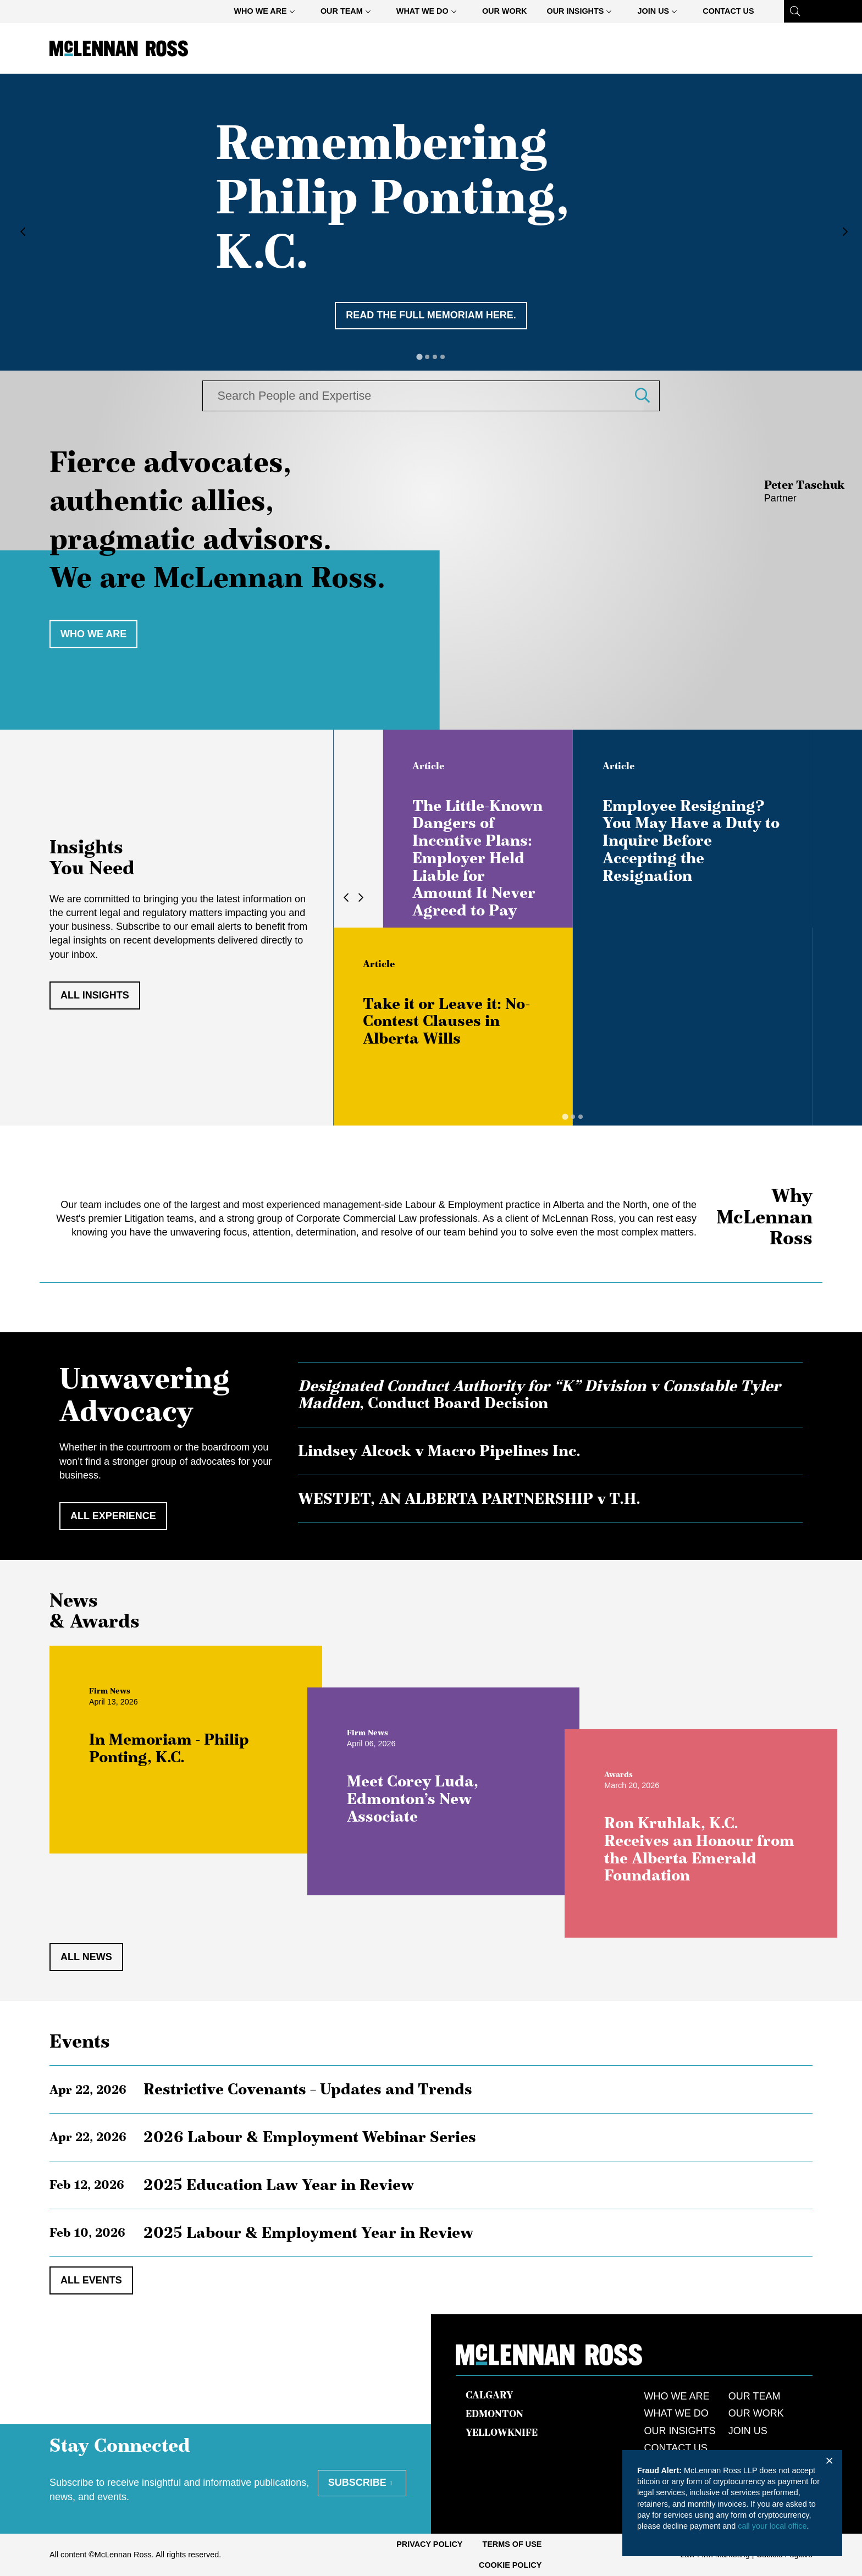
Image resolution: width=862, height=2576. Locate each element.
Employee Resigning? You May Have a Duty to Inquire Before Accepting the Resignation (691, 840)
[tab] (419, 357)
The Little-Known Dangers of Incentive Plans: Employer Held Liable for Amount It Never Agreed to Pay (477, 858)
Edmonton (494, 2414)
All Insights (94, 995)
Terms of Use (511, 2544)
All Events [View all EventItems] (91, 2280)
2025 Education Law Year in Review (278, 2184)
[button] (651, 396)
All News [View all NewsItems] (86, 1956)
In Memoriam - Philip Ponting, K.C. (175, 1753)
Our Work (504, 11)
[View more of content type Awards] (624, 1779)
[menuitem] (267, 11)
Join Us (662, 13)
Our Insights (583, 13)
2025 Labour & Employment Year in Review (308, 2232)
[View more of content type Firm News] (115, 1696)
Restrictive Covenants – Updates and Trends (307, 2089)
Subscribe (357, 2482)
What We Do (430, 13)
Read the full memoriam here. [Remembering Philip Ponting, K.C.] (431, 315)
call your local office (772, 2526)
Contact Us (728, 11)
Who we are (93, 633)
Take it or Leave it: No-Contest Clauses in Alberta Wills (446, 1021)
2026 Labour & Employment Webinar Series (309, 2137)
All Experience (113, 1515)
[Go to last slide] (20, 232)
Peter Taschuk (804, 484)
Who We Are (268, 13)
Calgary (489, 2395)
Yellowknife (502, 2432)
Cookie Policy (510, 2565)
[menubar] (494, 11)
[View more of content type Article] (428, 765)
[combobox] (417, 396)
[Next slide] (842, 232)
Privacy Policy (429, 2544)
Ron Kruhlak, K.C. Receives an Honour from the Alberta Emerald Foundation (705, 1854)
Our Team (350, 13)
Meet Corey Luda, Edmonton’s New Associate (418, 1804)
